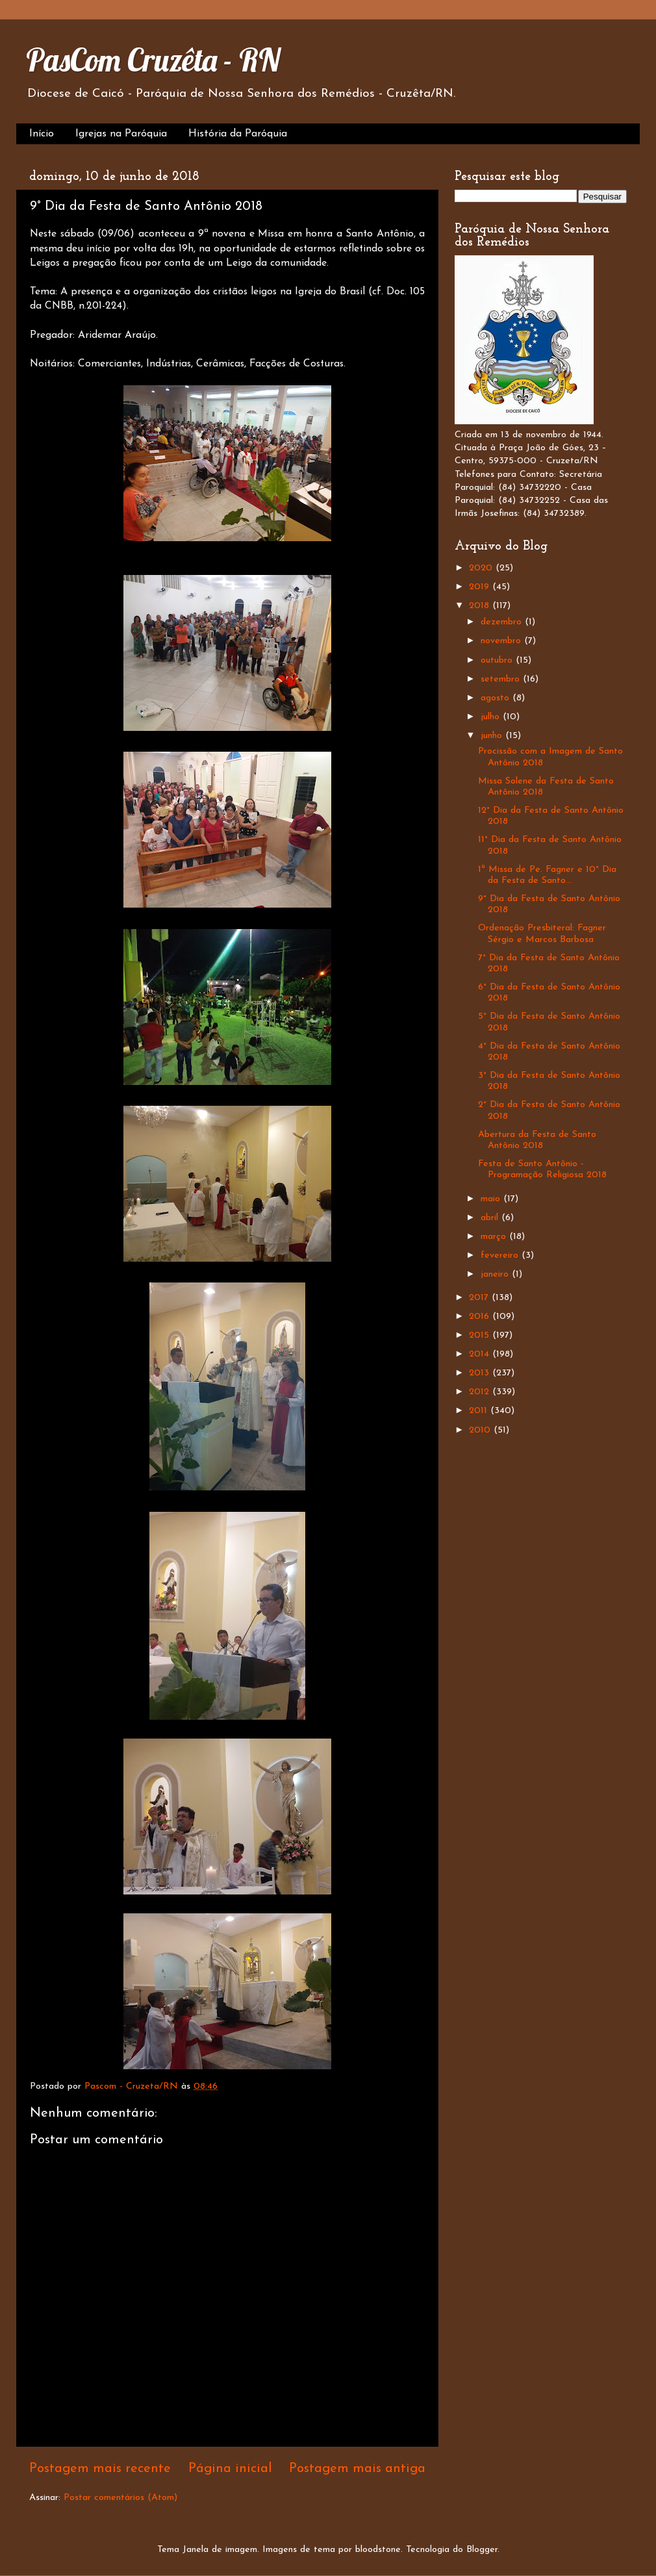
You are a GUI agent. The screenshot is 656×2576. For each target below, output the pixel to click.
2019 (480, 587)
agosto (496, 698)
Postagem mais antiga (357, 2468)
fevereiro (501, 1255)
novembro (502, 641)
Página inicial (230, 2468)
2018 (480, 606)
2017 (480, 1298)
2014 (480, 1354)
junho (493, 736)
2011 (479, 1411)
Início (41, 134)
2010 (481, 1430)
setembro (502, 679)
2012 (480, 1392)
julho (492, 717)
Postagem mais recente (100, 2468)
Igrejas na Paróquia (121, 134)
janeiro (496, 1274)
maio (492, 1199)
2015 (480, 1335)
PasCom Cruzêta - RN (153, 59)
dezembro (503, 622)
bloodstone (378, 2550)
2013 (480, 1373)
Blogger (482, 2550)
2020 (482, 568)
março (495, 1237)
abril (491, 1218)
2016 (480, 1316)
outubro (498, 660)
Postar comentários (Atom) (120, 2498)
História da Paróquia (237, 134)
